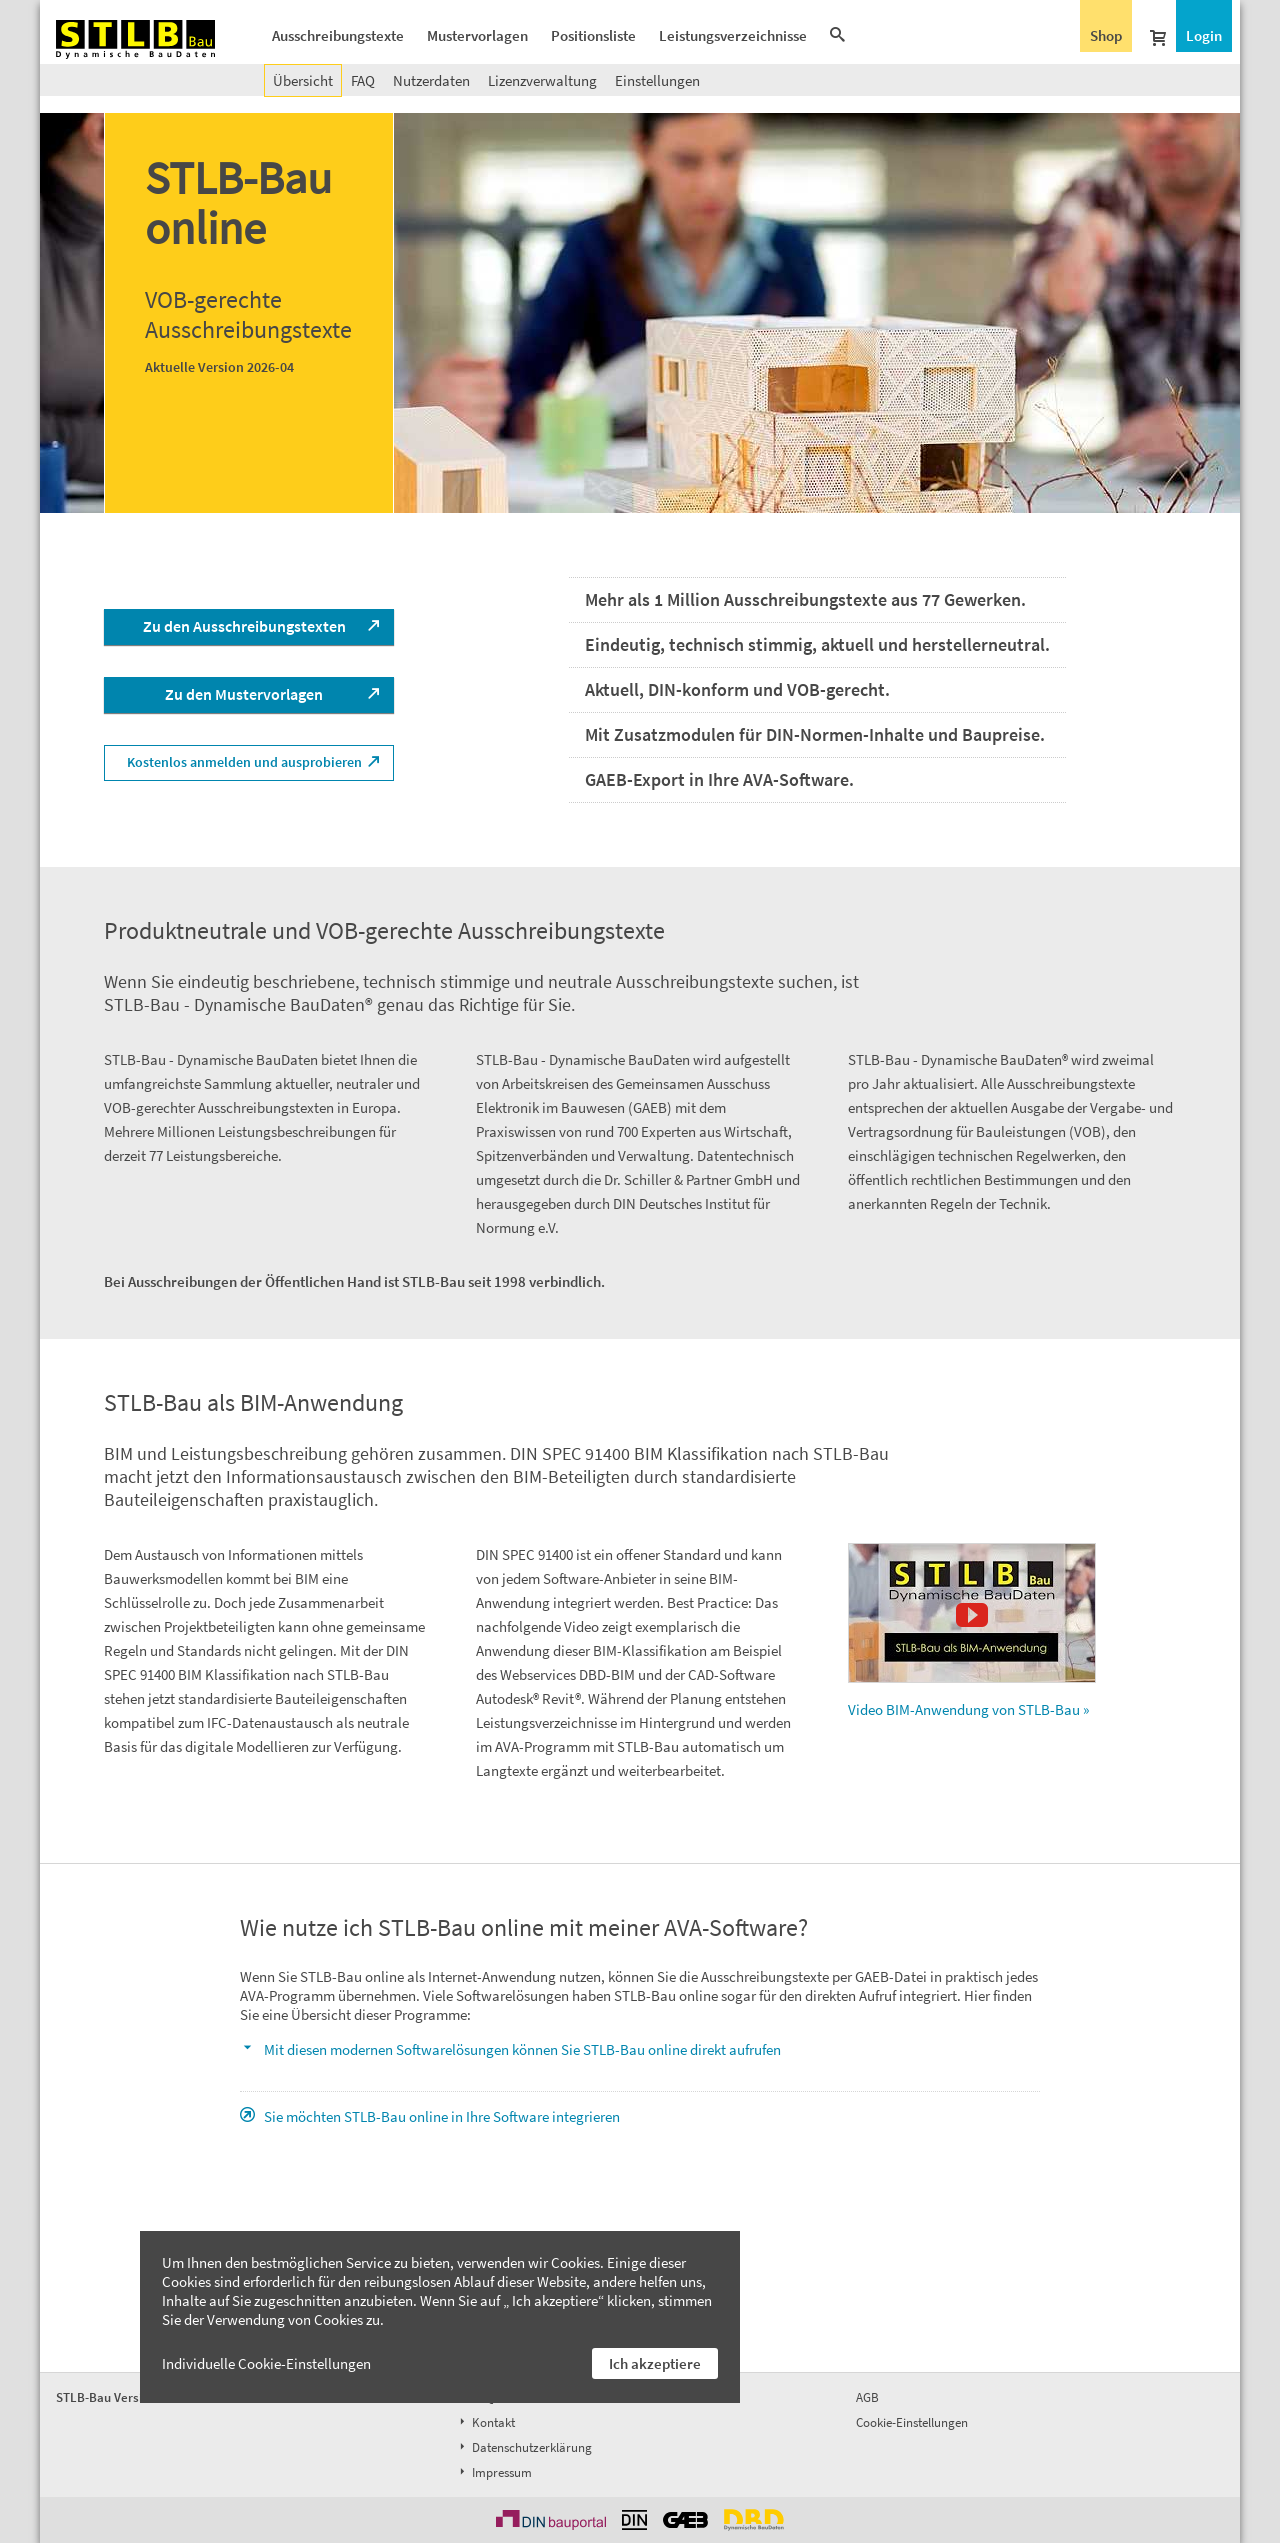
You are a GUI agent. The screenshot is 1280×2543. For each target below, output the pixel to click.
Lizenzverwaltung (542, 80)
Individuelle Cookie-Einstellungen (266, 2363)
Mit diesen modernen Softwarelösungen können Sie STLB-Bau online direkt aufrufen (522, 2049)
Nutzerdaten (431, 80)
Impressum (494, 2472)
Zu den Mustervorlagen (244, 694)
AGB (867, 2397)
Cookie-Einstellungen (912, 2422)
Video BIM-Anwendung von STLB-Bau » (972, 1631)
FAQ (363, 80)
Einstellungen (657, 80)
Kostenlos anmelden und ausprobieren (244, 762)
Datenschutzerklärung (524, 2447)
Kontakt (485, 2422)
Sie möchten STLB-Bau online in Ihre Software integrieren (442, 2116)
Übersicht (303, 80)
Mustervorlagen (477, 35)
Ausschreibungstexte (338, 35)
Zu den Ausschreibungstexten (244, 626)
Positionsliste (593, 35)
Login (1204, 35)
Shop (1106, 35)
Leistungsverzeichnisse (733, 35)
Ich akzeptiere (655, 2363)
